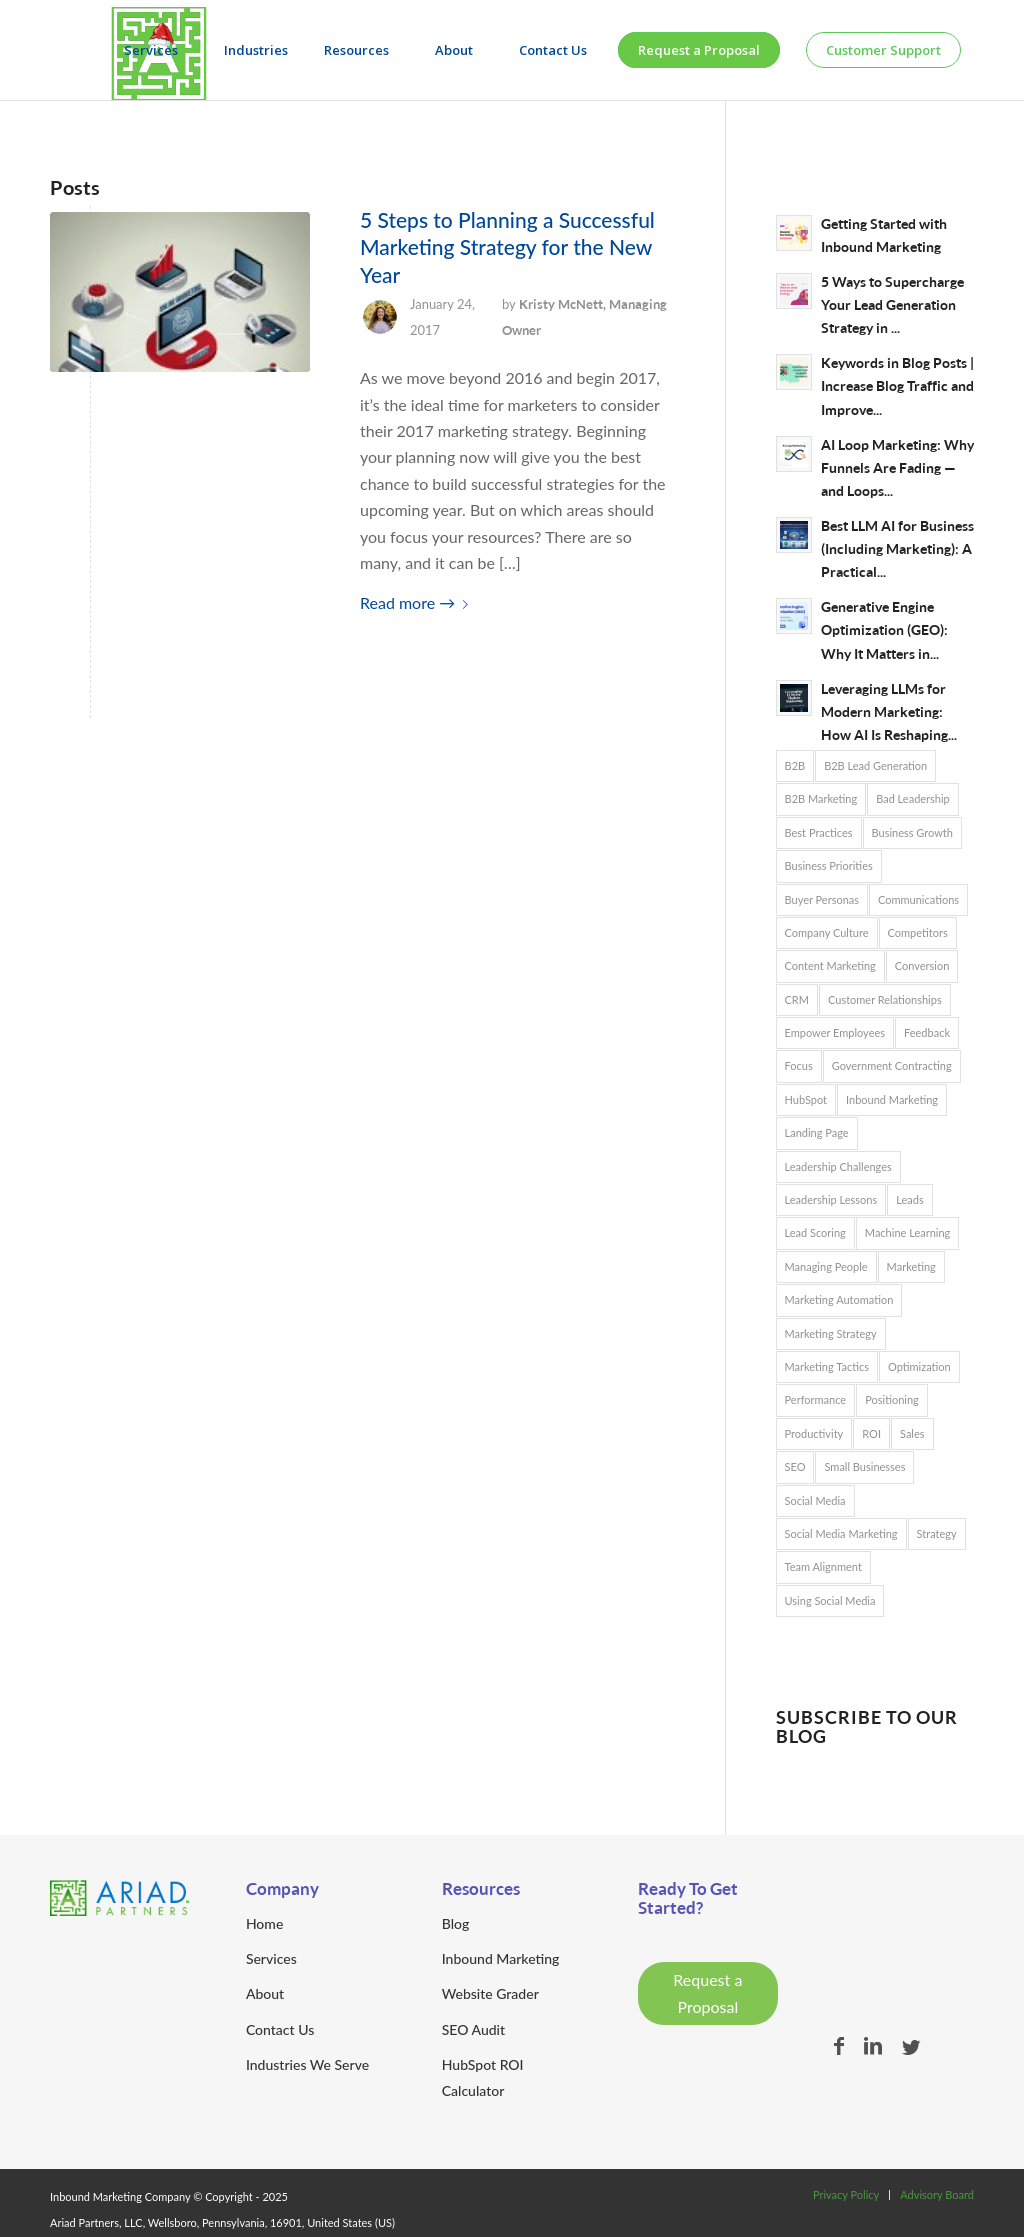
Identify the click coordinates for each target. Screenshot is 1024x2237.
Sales (912, 1433)
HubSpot (806, 1099)
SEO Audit (473, 2029)
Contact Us (280, 2029)
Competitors (918, 932)
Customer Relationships (885, 999)
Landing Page (817, 1132)
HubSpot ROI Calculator (483, 2077)
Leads (909, 1199)
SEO (795, 1466)
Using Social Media (830, 1600)
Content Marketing (830, 965)
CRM (797, 999)
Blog (456, 1923)
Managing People (826, 1266)
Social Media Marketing (841, 1533)
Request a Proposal (707, 1992)
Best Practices (819, 832)
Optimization (919, 1366)
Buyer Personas (822, 899)
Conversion (922, 965)
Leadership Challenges (838, 1166)
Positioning (892, 1399)
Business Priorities (829, 865)
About (265, 1993)
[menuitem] (156, 50)
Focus (799, 1065)
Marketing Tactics (827, 1366)
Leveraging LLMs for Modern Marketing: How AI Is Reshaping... (889, 712)
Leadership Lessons (831, 1199)
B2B (795, 765)
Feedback (927, 1032)
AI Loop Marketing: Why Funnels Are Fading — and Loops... (897, 468)
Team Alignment (823, 1566)
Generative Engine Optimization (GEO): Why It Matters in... (884, 630)
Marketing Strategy (831, 1333)
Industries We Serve (307, 2064)
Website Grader (490, 1993)
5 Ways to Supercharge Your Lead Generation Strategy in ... (892, 305)
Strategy (937, 1533)
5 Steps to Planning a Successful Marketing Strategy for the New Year (507, 247)
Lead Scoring (815, 1232)
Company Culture (827, 932)
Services (271, 1958)
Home (264, 1923)
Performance (816, 1399)
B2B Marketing (821, 798)
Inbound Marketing (892, 1099)
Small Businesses (864, 1466)
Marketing (911, 1266)
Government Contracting (892, 1065)
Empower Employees (835, 1032)
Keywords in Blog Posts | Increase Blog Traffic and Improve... (897, 386)
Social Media (815, 1500)
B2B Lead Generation (875, 765)
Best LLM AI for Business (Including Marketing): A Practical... (897, 549)
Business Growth (912, 832)
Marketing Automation (839, 1299)
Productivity (814, 1433)
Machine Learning (907, 1232)
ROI (871, 1433)
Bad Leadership (913, 798)
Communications (918, 899)
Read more (418, 602)
